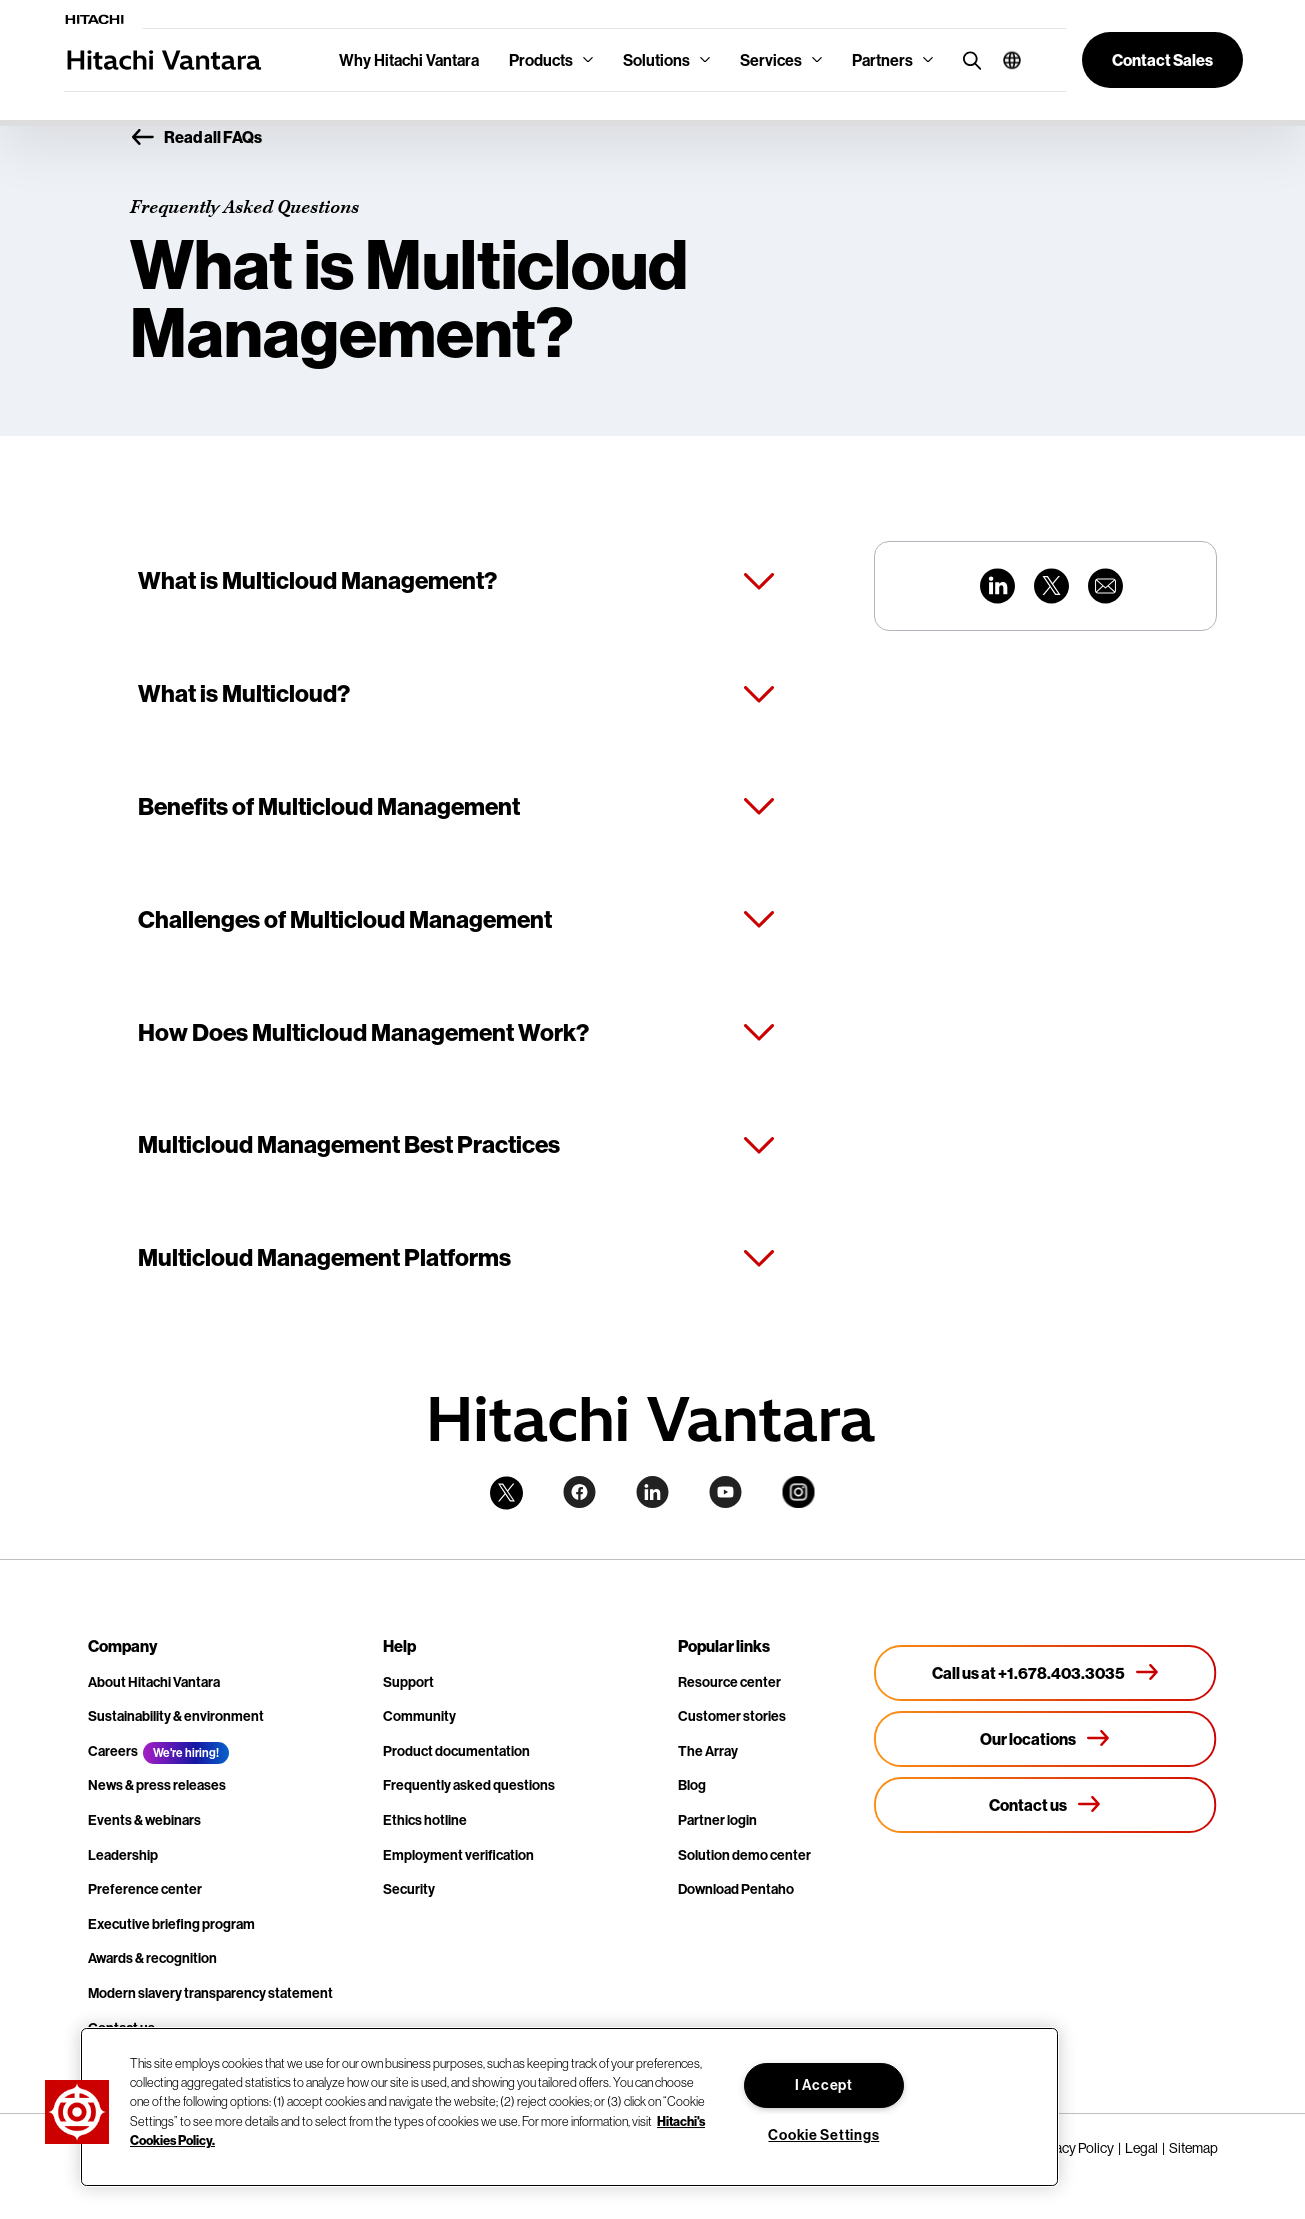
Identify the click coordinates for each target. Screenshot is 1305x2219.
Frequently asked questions (469, 1785)
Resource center (729, 1682)
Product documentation (456, 1751)
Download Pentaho (736, 1889)
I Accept (824, 2085)
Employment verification (458, 1855)
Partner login (717, 1820)
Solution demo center (744, 1855)
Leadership (123, 1855)
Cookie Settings (823, 2135)
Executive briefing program (171, 1924)
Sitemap (1193, 2148)
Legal (1141, 2148)
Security (409, 1889)
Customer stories (732, 1716)
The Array (708, 1751)
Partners (882, 60)
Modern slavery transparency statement (210, 1993)
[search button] (967, 59)
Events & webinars (144, 1820)
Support (408, 1682)
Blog (692, 1785)
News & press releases (157, 1785)
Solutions (656, 60)
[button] (1004, 60)
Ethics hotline (425, 1820)
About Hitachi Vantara (154, 1682)
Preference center (145, 1889)
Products (541, 60)
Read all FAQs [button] (196, 138)
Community (419, 1716)
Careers (113, 1751)
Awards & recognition (152, 1958)
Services (771, 60)
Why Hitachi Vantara (409, 60)
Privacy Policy (1073, 2148)
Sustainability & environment (176, 1716)
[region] (569, 2107)
